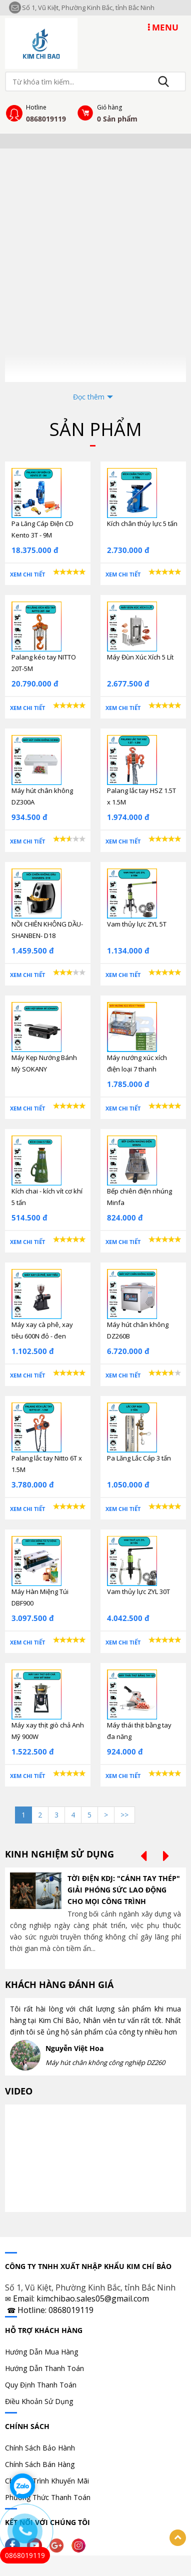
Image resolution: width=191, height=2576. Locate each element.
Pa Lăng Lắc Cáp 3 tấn (139, 1458)
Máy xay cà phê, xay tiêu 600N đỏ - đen (42, 1330)
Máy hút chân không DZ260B (137, 1330)
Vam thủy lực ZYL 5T (136, 924)
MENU (163, 27)
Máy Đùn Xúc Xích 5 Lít (140, 657)
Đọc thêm (88, 397)
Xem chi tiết (27, 574)
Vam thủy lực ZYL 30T (138, 1591)
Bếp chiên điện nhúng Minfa (139, 1196)
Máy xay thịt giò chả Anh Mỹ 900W (48, 1730)
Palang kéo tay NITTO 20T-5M (44, 662)
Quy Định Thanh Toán (40, 2385)
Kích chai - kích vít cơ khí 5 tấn (47, 1196)
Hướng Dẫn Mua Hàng (41, 2351)
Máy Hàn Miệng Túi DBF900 (40, 1597)
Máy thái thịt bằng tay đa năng (139, 1730)
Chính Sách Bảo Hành (40, 2447)
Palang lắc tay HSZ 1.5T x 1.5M (141, 796)
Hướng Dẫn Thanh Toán (44, 2368)
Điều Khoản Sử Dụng (39, 2401)
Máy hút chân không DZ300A (42, 796)
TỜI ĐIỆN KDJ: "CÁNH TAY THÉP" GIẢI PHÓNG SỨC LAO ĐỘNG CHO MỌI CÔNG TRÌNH (124, 1890)
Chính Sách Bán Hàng (39, 2464)
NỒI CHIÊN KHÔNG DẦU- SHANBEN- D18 (47, 930)
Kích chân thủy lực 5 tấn (142, 523)
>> (124, 1815)
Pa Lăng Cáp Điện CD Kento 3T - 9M (43, 529)
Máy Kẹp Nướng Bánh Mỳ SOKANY (44, 1063)
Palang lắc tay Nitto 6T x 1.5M (47, 1464)
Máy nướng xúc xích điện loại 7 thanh (137, 1063)
